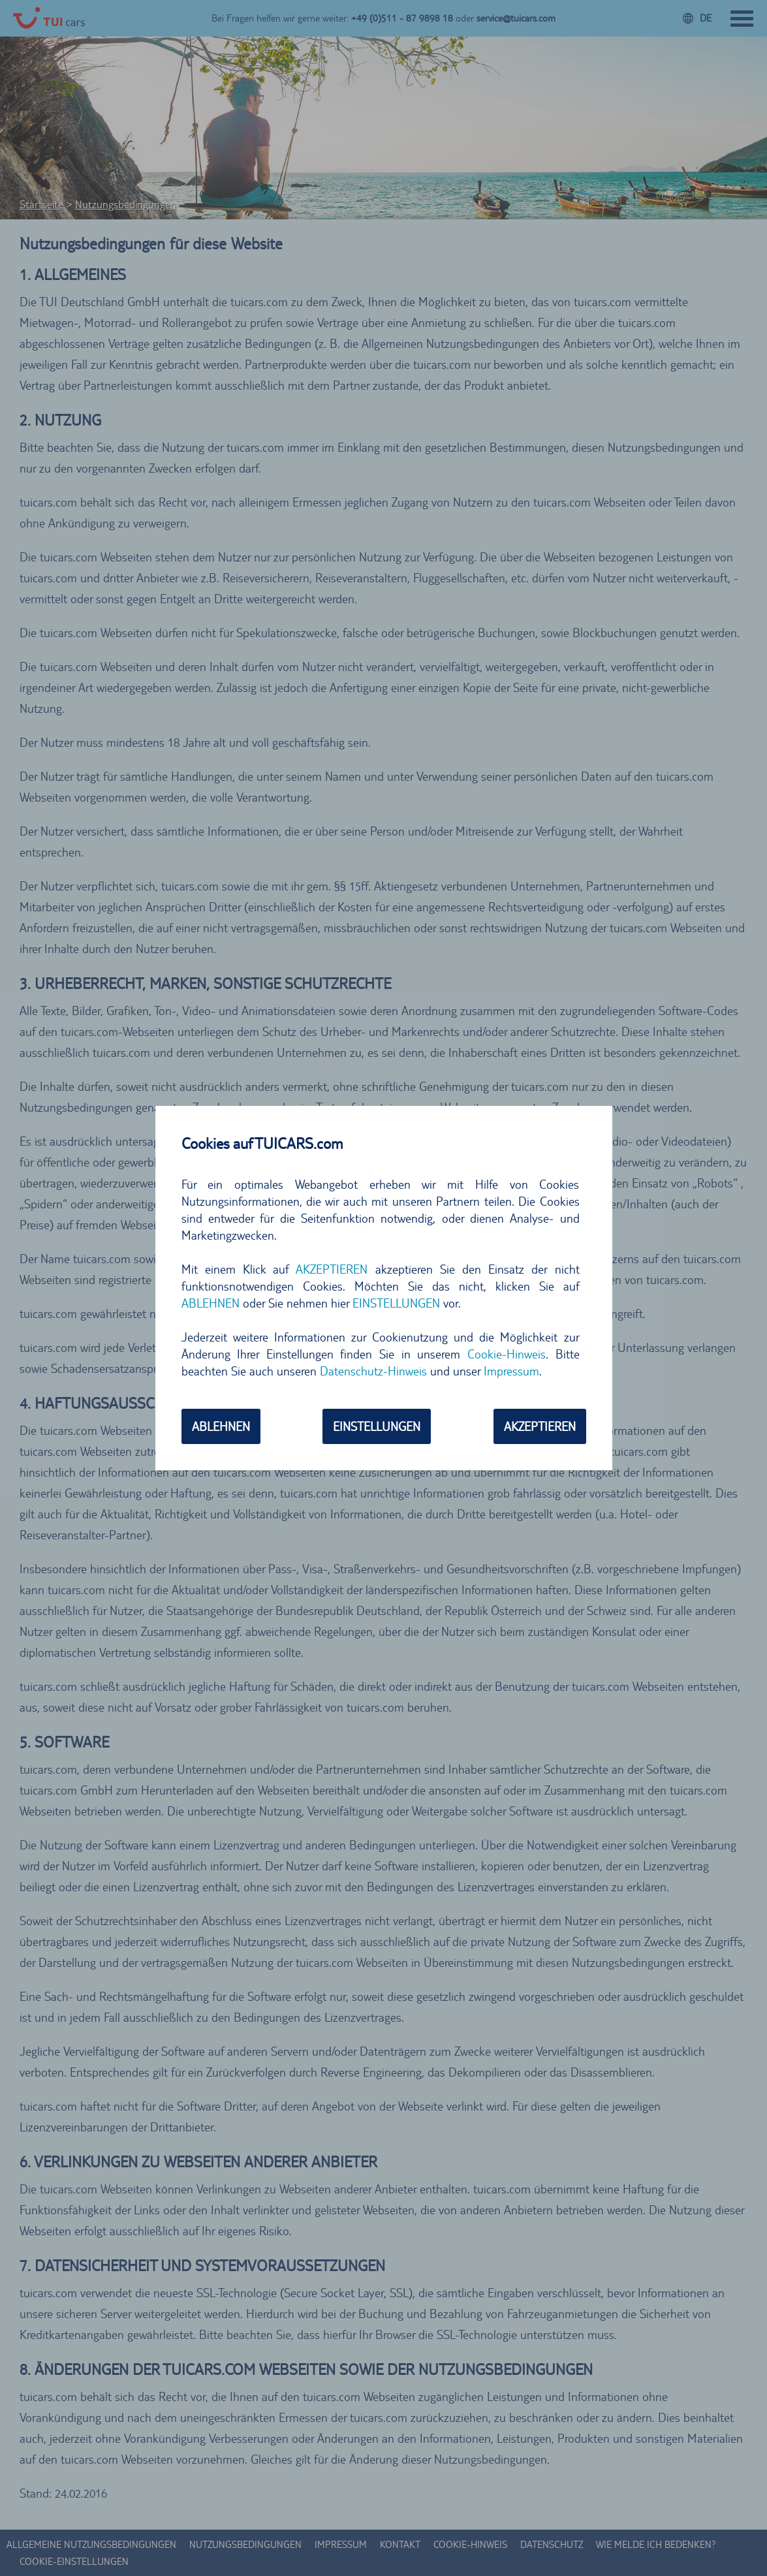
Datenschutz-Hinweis (373, 1371)
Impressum (511, 1371)
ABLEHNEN (210, 1303)
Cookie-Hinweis (506, 1354)
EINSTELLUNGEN (396, 1303)
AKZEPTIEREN (332, 1269)
